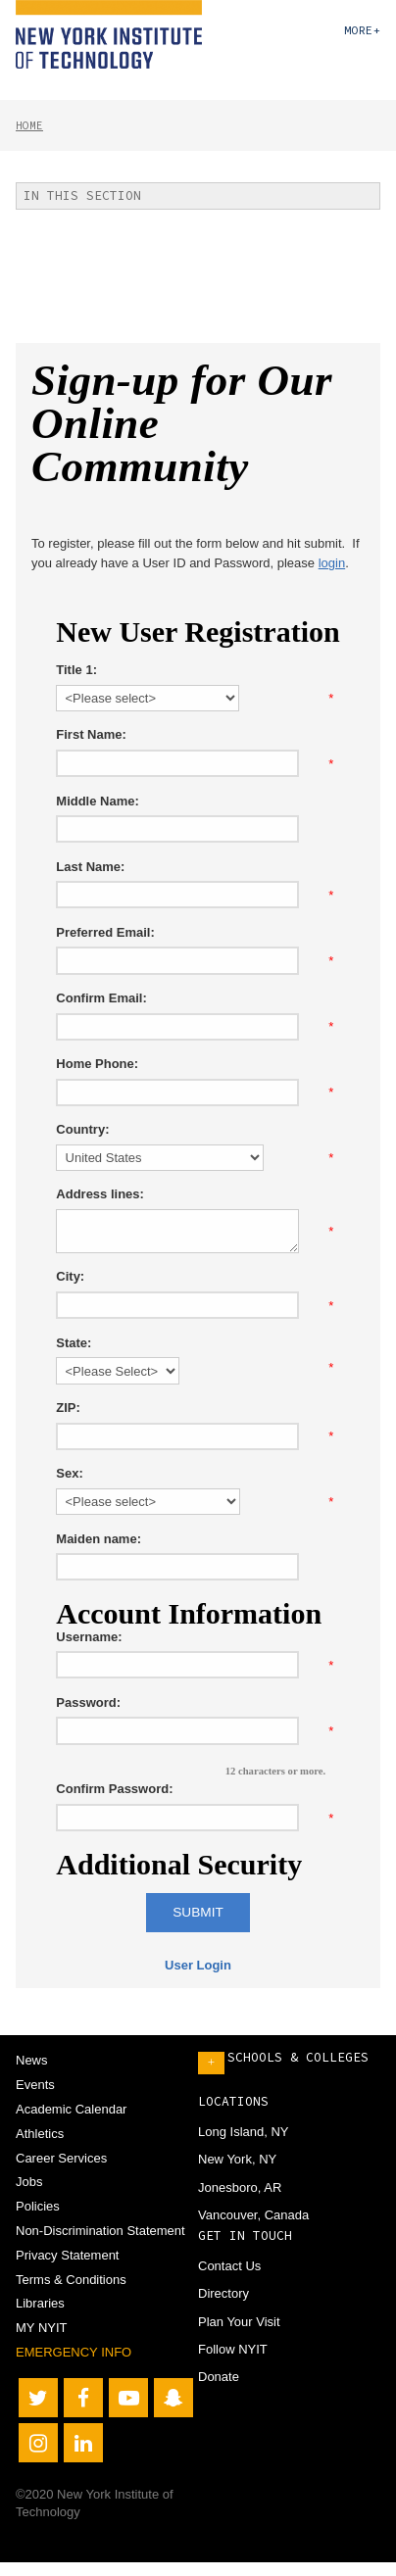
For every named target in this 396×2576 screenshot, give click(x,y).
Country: (82, 1129)
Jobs (29, 2181)
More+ (362, 30)
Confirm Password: (114, 1788)
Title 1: (76, 669)
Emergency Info (73, 2352)
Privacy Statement (68, 2255)
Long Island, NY (243, 2131)
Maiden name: (98, 1538)
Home (29, 125)
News (32, 2060)
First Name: (91, 734)
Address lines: (100, 1194)
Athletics (40, 2133)
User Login (198, 1965)
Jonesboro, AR (239, 2187)
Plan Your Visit (239, 2321)
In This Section (82, 195)
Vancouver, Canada (253, 2215)
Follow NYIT (233, 2349)
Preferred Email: (105, 932)
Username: (89, 1636)
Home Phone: (97, 1063)
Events (35, 2084)
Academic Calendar (71, 2109)
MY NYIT (42, 2327)
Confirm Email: (101, 998)
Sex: (69, 1473)
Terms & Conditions (71, 2279)
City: (70, 1276)
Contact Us (229, 2266)
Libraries (40, 2303)
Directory (223, 2293)
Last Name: (90, 866)
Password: (88, 1702)
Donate (218, 2376)
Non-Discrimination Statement (100, 2230)
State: (73, 1343)
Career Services (61, 2158)
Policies (38, 2206)
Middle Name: (97, 801)
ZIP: (68, 1407)
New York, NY (237, 2159)
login (332, 563)
